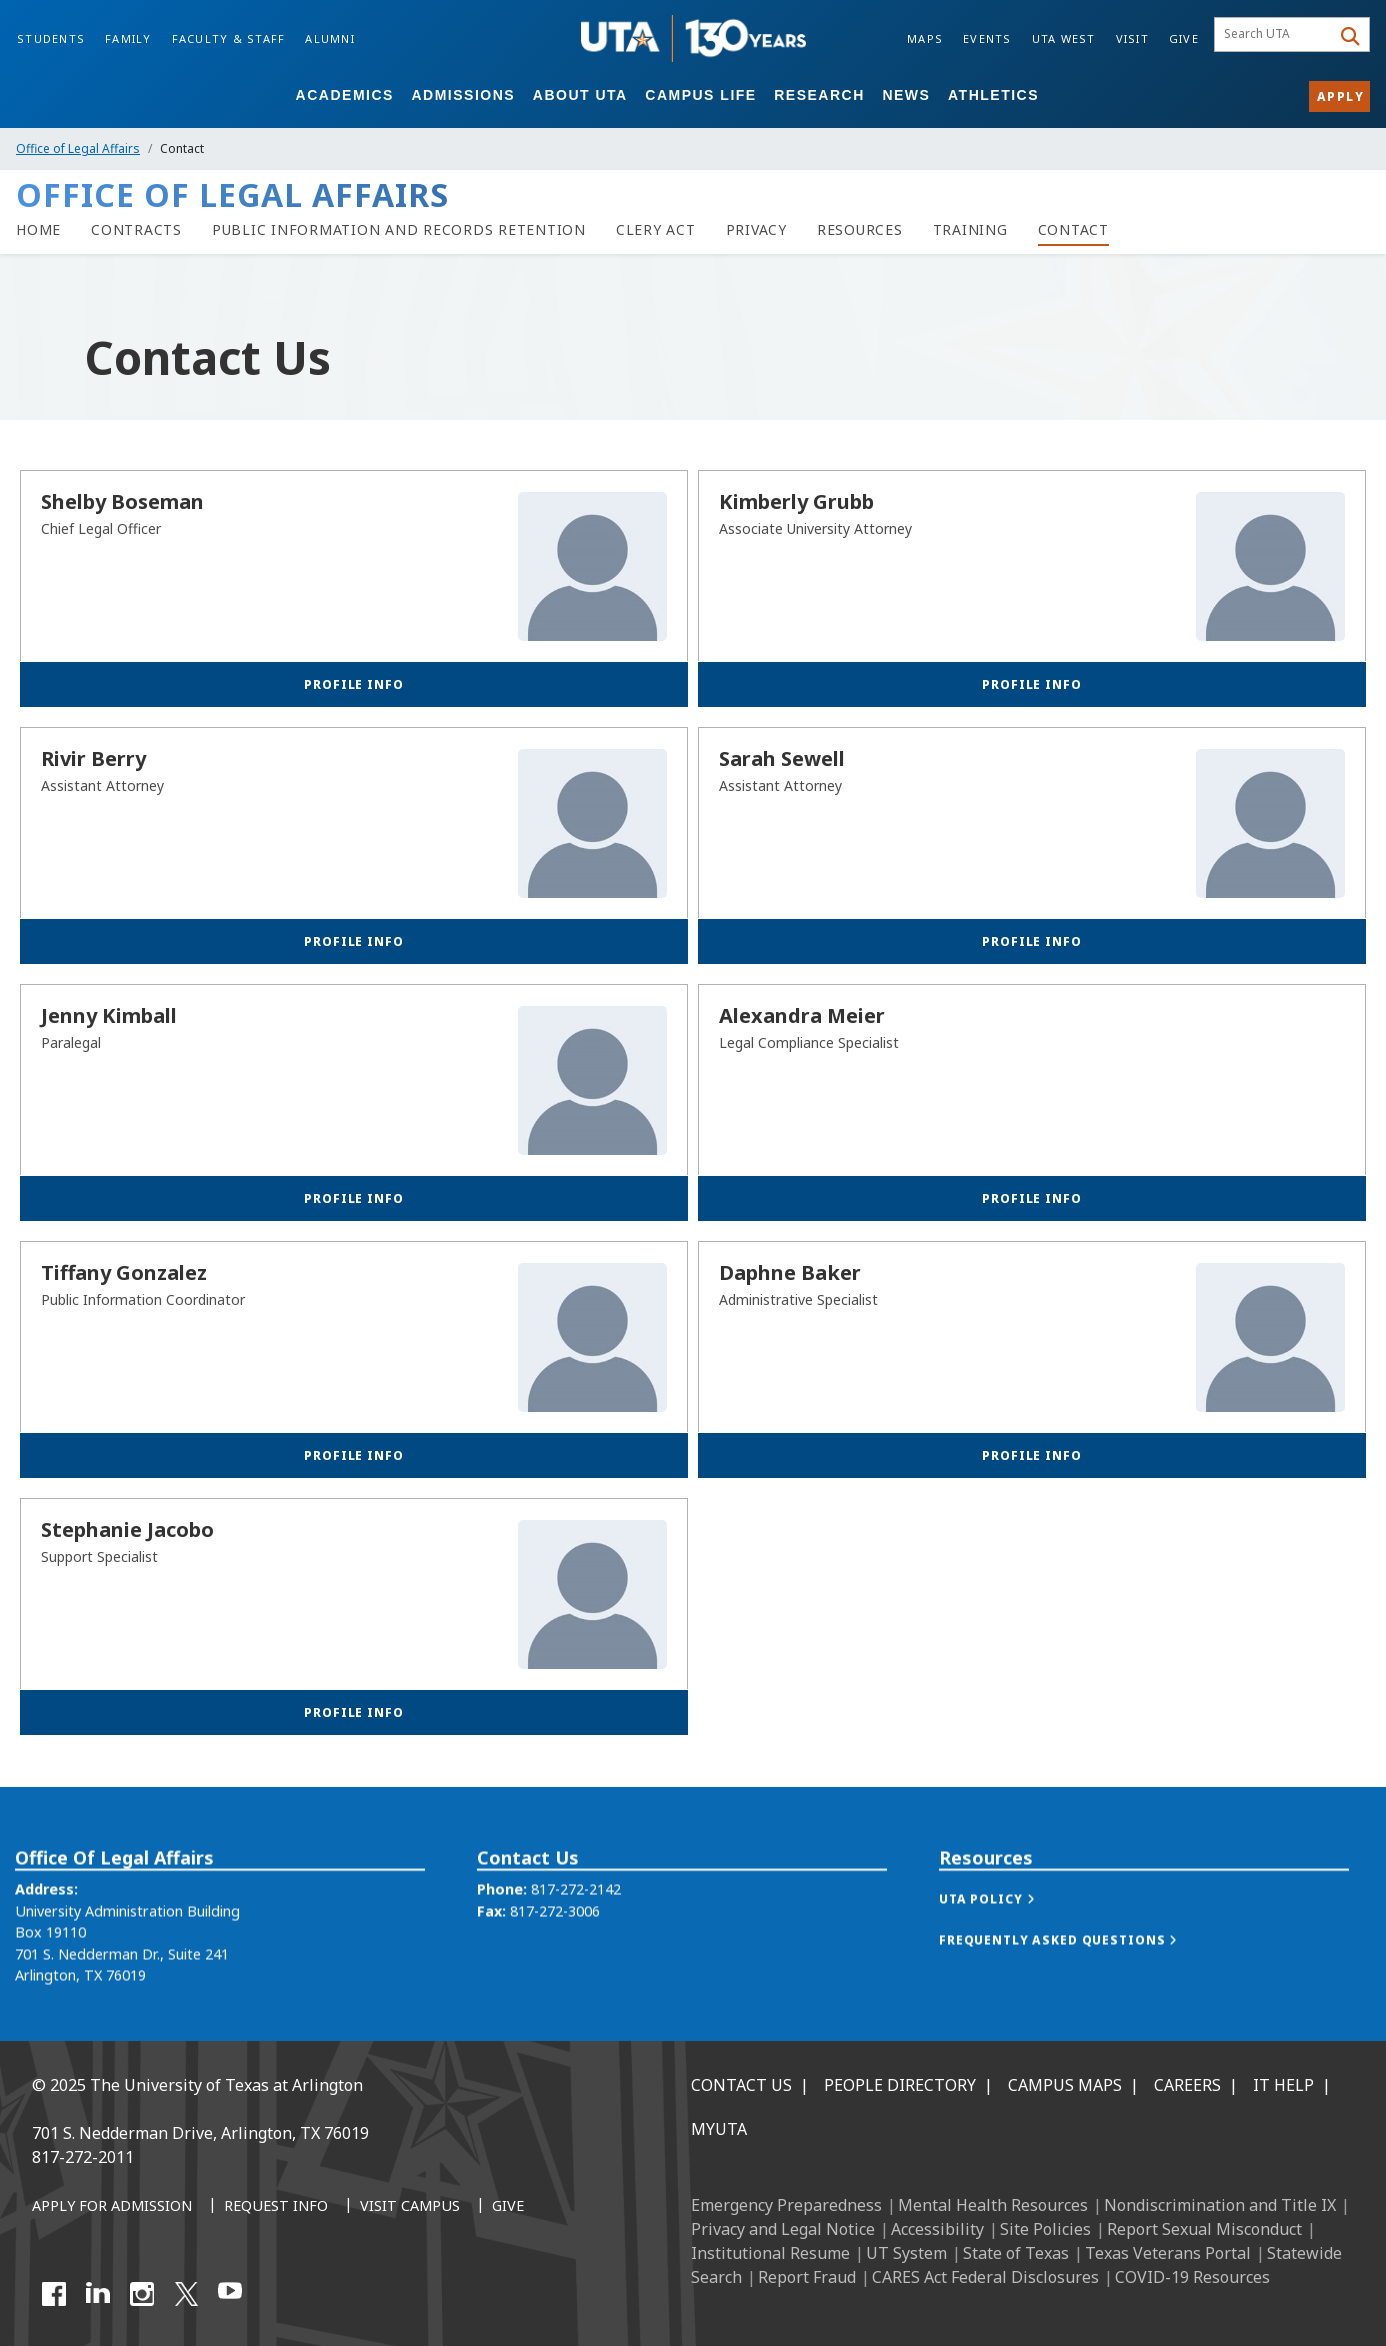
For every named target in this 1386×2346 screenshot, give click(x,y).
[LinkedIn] (98, 2294)
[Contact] (1073, 230)
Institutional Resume (770, 2253)
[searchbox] (1275, 35)
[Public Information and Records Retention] (399, 230)
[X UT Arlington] (186, 2294)
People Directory (900, 2085)
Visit (1132, 38)
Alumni (330, 38)
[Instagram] (142, 2294)
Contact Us (741, 2085)
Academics (345, 95)
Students (51, 38)
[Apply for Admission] (112, 2207)
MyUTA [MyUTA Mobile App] (719, 2129)
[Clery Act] (656, 230)
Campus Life (700, 95)
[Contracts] (136, 230)
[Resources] (860, 230)
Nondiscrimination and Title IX (1220, 2205)
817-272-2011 (83, 2157)
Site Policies (1045, 2229)
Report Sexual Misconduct (1204, 2229)
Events (987, 38)
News (906, 95)
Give (1184, 38)
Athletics (993, 95)
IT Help (1283, 2085)
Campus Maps (1065, 2085)
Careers (1187, 2085)
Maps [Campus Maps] (925, 38)
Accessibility (937, 2229)
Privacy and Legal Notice (783, 2229)
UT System (906, 2253)
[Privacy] (756, 230)
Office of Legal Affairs (78, 148)
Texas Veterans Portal (1168, 2253)
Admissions (463, 95)
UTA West (1064, 38)
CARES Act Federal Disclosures (985, 2277)
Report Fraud (807, 2277)
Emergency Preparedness (786, 2205)
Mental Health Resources (993, 2205)
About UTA (580, 95)
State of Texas (1016, 2253)
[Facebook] (54, 2294)
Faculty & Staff (229, 38)
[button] (1007, 1935)
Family (128, 38)
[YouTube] (230, 2294)
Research (819, 95)
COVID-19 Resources (1192, 2277)
